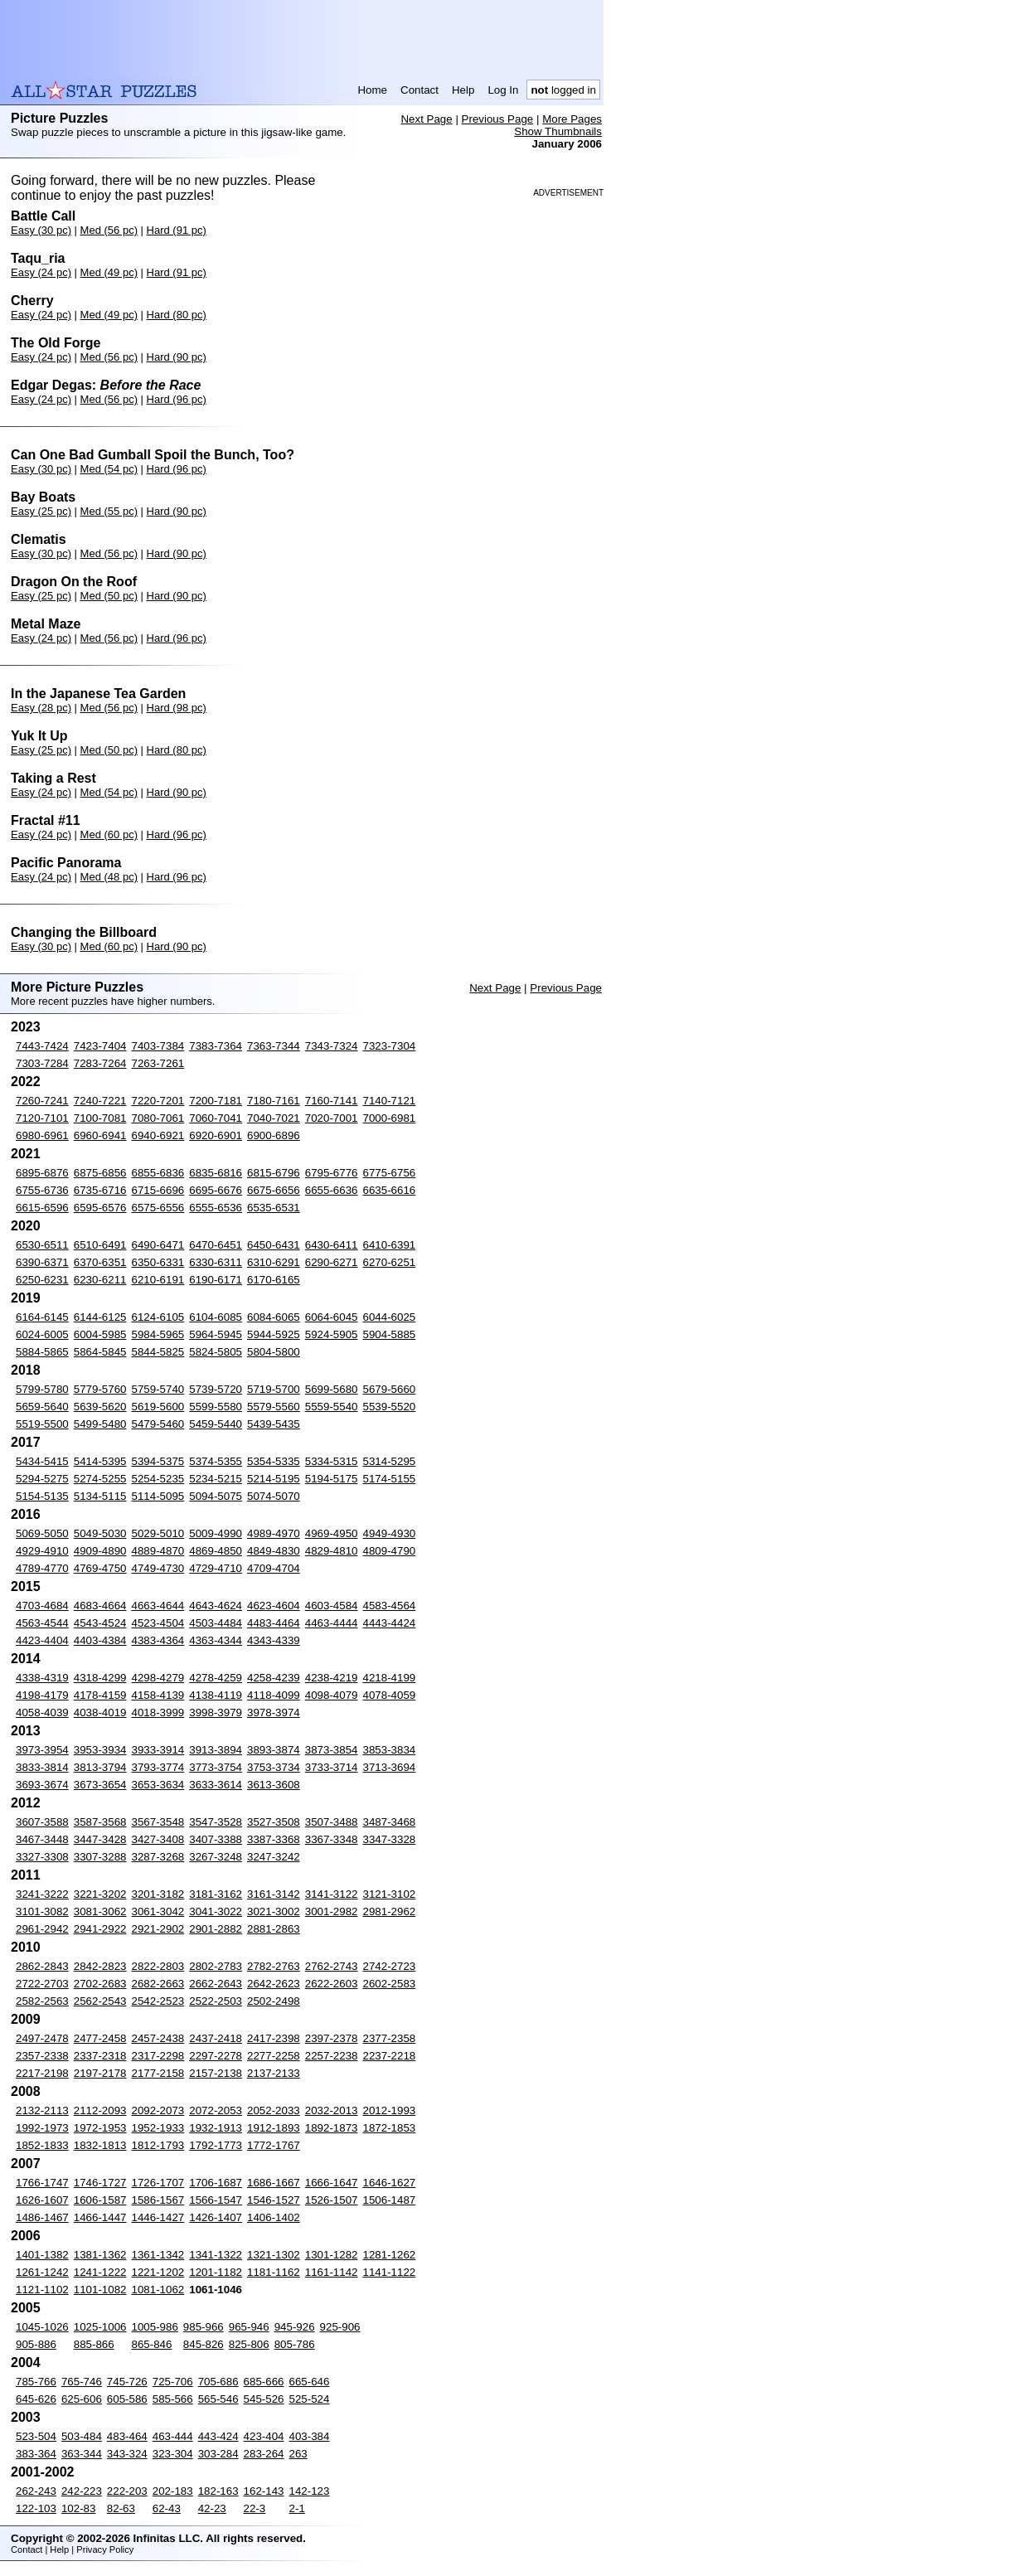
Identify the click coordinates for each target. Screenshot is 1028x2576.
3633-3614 (215, 1784)
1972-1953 (100, 2128)
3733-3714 (331, 1767)
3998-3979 (215, 1712)
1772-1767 (273, 2145)
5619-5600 (158, 1406)
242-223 (81, 2491)
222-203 (127, 2491)
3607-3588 (42, 1822)
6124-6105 (158, 1317)
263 (298, 2453)
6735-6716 (100, 1190)
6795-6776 (331, 1173)
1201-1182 (215, 2272)
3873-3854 (331, 1750)
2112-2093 (100, 2110)
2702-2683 (100, 1983)
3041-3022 (215, 1911)
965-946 (249, 2327)
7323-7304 (389, 1046)
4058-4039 (42, 1712)
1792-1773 (215, 2145)
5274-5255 (100, 1478)
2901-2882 (215, 1929)
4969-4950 (331, 1533)
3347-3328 (389, 1839)
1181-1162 (273, 2272)
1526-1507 (331, 2200)
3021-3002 (273, 1911)
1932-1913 (215, 2128)
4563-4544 (42, 1623)
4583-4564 (389, 1605)
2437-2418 (215, 2038)
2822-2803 (158, 1966)
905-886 (36, 2344)
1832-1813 (100, 2145)
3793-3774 (158, 1767)
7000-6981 (389, 1118)
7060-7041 (215, 1118)
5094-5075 (215, 1496)
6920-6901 (215, 1135)
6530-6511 (42, 1245)
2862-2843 (42, 1966)
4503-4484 (215, 1623)
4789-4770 (42, 1568)
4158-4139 (158, 1695)
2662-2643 (215, 1983)
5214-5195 (273, 1478)
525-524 (309, 2399)
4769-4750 (100, 1568)
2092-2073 (158, 2110)
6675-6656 (273, 1190)
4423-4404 (42, 1640)
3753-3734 (273, 1767)
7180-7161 (273, 1100)
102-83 (78, 2508)
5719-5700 (273, 1389)
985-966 (203, 2327)
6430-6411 (331, 1245)
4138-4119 (215, 1695)
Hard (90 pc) (176, 357)
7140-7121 (389, 1100)
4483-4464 (273, 1623)
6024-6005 (42, 1334)
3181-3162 (215, 1894)
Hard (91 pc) (176, 230)
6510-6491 (100, 1245)
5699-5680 (331, 1389)
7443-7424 (42, 1046)
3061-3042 (158, 1911)
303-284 (218, 2453)
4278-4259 (215, 1677)
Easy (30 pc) (41, 230)
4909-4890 (100, 1551)
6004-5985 (100, 1334)
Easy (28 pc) (41, 707)
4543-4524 (100, 1623)
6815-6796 (273, 1173)
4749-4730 (158, 1568)
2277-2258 (273, 2056)
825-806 (249, 2344)
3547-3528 (215, 1822)
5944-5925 (273, 1334)
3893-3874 (273, 1750)
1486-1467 (42, 2217)
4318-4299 (100, 1677)
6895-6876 (42, 1173)
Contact (419, 90)
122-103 (36, 2508)
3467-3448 (42, 1839)
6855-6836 (158, 1173)
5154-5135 (42, 1496)
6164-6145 (42, 1317)
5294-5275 (42, 1478)
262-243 (36, 2491)
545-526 (264, 2399)
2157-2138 (215, 2073)
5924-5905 (331, 1334)
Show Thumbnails (558, 131)
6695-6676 (215, 1190)
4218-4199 (389, 1677)
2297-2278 (215, 2056)
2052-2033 (273, 2110)
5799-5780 (42, 1389)
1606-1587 (100, 2200)
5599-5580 (215, 1406)
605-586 (127, 2399)
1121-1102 (42, 2289)
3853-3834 (389, 1750)
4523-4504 (158, 1623)
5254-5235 (158, 1478)
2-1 (297, 2508)
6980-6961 (42, 1135)
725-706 (173, 2381)
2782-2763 (273, 1966)
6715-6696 (158, 1190)
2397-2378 (331, 2038)
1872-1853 (389, 2128)
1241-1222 (100, 2272)
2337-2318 (100, 2056)
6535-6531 (273, 1207)
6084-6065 (273, 1317)
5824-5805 (215, 1352)
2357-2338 (42, 2056)
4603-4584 (331, 1605)
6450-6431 (273, 1245)
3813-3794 (100, 1767)
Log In (502, 90)
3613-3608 (273, 1784)
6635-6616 (389, 1190)
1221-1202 (158, 2272)
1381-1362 (100, 2255)
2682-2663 (158, 1983)
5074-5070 (273, 1496)
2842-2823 (100, 1966)
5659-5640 (42, 1406)
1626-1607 (42, 2200)
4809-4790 (389, 1551)
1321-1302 (273, 2255)
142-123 (309, 2491)
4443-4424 (389, 1623)
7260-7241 (42, 1100)
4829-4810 (331, 1551)
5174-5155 (389, 1478)
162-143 (264, 2491)
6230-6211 (100, 1279)
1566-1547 (215, 2200)
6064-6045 (331, 1317)
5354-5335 (273, 1461)
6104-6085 (215, 1317)
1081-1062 (158, 2289)
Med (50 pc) (109, 595)
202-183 (173, 2491)
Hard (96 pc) (176, 399)
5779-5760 (100, 1389)
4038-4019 (100, 1712)
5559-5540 (331, 1406)
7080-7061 (158, 1118)
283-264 (264, 2453)
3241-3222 (42, 1894)
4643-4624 (215, 1605)
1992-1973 (42, 2128)
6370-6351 (100, 1262)
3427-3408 (158, 1839)
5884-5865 (42, 1352)
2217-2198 (42, 2073)
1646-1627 (389, 2182)
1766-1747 (42, 2182)
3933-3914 (158, 1750)
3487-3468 (389, 1822)
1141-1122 (389, 2272)
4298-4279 (158, 1677)
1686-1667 (273, 2182)
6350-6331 (158, 1262)
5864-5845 (100, 1352)
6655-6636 (331, 1190)
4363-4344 (215, 1640)
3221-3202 (100, 1894)
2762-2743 (331, 1966)
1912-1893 (273, 2128)
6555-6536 (215, 1207)
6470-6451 (215, 1245)
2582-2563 (42, 2001)
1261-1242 (42, 2272)
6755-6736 (42, 1190)
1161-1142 (331, 2272)
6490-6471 (158, 1245)
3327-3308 (42, 1857)
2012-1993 (389, 2110)
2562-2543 (100, 2001)
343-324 (127, 2453)
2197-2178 (100, 2073)
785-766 (36, 2381)
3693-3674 (42, 1784)
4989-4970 (273, 1533)
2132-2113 (42, 2110)
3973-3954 (42, 1750)
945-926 (294, 2327)
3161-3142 (273, 1894)
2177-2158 (158, 2073)
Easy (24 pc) (41, 272)
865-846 (152, 2344)
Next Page (426, 119)
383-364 (36, 2453)
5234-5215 (215, 1478)
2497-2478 (42, 2038)
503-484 (81, 2436)
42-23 (212, 2508)
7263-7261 (158, 1063)
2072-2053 (215, 2110)
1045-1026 (42, 2327)
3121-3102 (389, 1894)
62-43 (167, 2508)
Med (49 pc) (109, 272)
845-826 (203, 2344)
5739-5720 (215, 1389)
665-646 (309, 2381)
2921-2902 (158, 1929)
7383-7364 (215, 1046)
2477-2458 (100, 2038)
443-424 (218, 2436)
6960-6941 (100, 1135)
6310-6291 (273, 1262)
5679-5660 (389, 1389)
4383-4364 (158, 1640)
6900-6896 (273, 1135)
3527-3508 (273, 1822)
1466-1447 (100, 2217)
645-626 (36, 2399)
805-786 (294, 2344)
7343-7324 (331, 1046)
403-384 (309, 2436)
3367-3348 (331, 1839)
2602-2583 (389, 1983)
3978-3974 (273, 1712)
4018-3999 (158, 1712)
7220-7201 (158, 1100)
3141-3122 (331, 1894)
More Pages (572, 119)
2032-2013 (331, 2110)
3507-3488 (331, 1822)
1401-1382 (42, 2255)
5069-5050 (42, 1533)
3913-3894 (215, 1750)
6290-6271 (331, 1262)
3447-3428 (100, 1839)
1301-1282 (331, 2255)
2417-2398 (273, 2038)
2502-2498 (273, 2001)
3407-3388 (215, 1839)
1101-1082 (100, 2289)
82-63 (121, 2508)
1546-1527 (273, 2200)
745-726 (127, 2381)
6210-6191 (158, 1279)
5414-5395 (100, 1461)
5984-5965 (158, 1334)
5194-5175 (331, 1478)
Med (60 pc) (109, 834)
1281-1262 (389, 2255)
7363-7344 (273, 1046)
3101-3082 (42, 1911)
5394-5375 (158, 1461)
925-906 (340, 2327)
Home (372, 90)
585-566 (173, 2399)
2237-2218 (389, 2056)
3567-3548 (158, 1822)
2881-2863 (273, 1929)
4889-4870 (158, 1551)
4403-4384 (100, 1640)
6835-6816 (215, 1173)
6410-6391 (389, 1245)
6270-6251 (389, 1262)
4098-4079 (331, 1695)
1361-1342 (158, 2255)
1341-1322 (215, 2255)
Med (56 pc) (109, 230)
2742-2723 (389, 1966)
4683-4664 (100, 1605)
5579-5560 (273, 1406)
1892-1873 (331, 2128)
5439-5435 (273, 1424)
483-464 (127, 2436)
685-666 (264, 2381)
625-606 (81, 2399)
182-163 (218, 2491)
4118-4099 (273, 1695)
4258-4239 (273, 1677)
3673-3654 (100, 1784)
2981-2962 (389, 1911)
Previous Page (498, 119)
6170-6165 (273, 1279)
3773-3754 (215, 1767)
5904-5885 (389, 1334)
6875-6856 (100, 1173)
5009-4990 (215, 1533)
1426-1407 (215, 2217)
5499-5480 (100, 1424)
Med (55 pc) (109, 511)
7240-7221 (100, 1100)
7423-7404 (100, 1046)
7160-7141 (331, 1100)
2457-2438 (158, 2038)
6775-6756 (389, 1173)
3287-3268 (158, 1857)
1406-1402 (273, 2217)
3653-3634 (158, 1784)
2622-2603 (331, 1983)
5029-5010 (158, 1533)
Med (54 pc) (109, 469)
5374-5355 (215, 1461)
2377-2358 (389, 2038)
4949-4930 (389, 1533)
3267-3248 (215, 1857)
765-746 (81, 2381)
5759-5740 (158, 1389)
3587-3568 (100, 1822)
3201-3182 (158, 1894)
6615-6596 (42, 1207)
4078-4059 (389, 1695)
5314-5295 (389, 1461)
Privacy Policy (104, 2549)
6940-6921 (158, 1135)
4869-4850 (215, 1551)
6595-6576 (100, 1207)
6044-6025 (389, 1317)
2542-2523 (158, 2001)
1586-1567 (158, 2200)
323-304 (173, 2453)
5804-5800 (273, 1352)
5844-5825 (158, 1352)
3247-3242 (273, 1857)
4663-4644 (158, 1605)
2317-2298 (158, 2056)
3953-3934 (100, 1750)
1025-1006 (100, 2327)
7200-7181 (215, 1100)
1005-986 (155, 2327)
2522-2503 (215, 2001)
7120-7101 (42, 1118)
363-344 (81, 2453)
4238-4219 (331, 1677)
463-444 (173, 2436)
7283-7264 (100, 1063)
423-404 (264, 2436)
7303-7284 (42, 1063)
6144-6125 (100, 1317)
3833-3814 (42, 1767)
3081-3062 (100, 1911)
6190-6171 (215, 1279)
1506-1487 (389, 2200)
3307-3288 (100, 1857)
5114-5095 (158, 1496)
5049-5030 (100, 1533)
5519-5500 (42, 1424)
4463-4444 (331, 1623)
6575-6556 (158, 1207)
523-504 (36, 2436)
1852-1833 (42, 2145)
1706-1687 (215, 2182)
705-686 (218, 2381)
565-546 (218, 2399)
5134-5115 (100, 1496)
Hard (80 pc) (176, 314)
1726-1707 (158, 2182)
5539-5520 (389, 1406)
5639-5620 (100, 1406)
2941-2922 (100, 1929)
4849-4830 (273, 1551)
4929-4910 (42, 1551)
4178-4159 (100, 1695)
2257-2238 (331, 2056)
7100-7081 (100, 1118)
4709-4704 (273, 1568)
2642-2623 (273, 1983)
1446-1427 (158, 2217)
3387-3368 (273, 1839)
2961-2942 (42, 1929)
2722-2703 (42, 1983)
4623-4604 (273, 1605)
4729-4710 (215, 1568)
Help (463, 90)
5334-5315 (331, 1461)
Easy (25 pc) (41, 511)
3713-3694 (389, 1767)
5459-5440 (215, 1424)
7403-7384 (158, 1046)
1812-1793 (158, 2145)
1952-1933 (158, 2128)
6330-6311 (215, 1262)
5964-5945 (215, 1334)
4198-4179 (42, 1695)
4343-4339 (273, 1640)
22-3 (255, 2508)
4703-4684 (42, 1605)
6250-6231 (42, 1279)
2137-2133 (273, 2073)
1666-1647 (331, 2182)
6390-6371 (42, 1262)
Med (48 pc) (109, 877)
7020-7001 (331, 1118)
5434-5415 (42, 1461)
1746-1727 (100, 2182)
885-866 (94, 2344)
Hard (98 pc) (176, 707)
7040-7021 (273, 1118)
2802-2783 (215, 1966)
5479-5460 (158, 1424)
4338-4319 (42, 1677)
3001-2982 (331, 1911)
